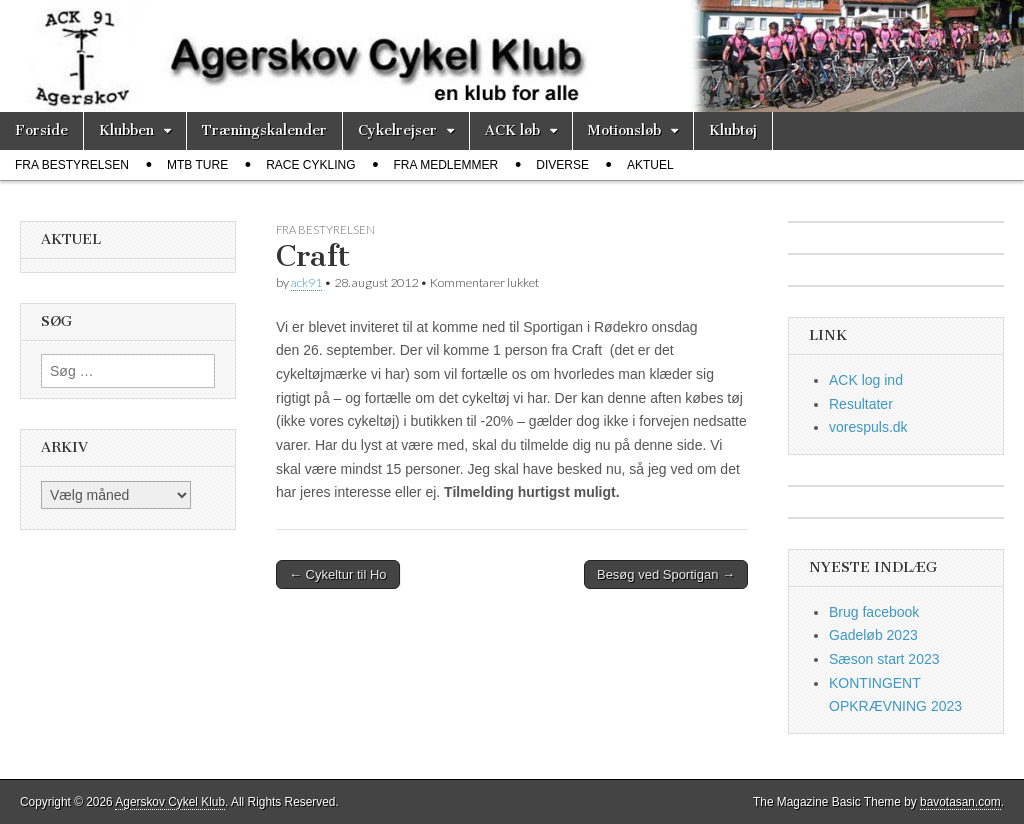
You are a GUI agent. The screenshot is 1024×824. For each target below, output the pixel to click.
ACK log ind (866, 380)
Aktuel (650, 165)
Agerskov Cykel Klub (170, 802)
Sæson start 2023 (884, 659)
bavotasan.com (960, 802)
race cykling (310, 165)
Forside (41, 130)
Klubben (126, 130)
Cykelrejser (397, 130)
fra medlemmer (446, 165)
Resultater (861, 404)
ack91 (306, 282)
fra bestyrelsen (72, 165)
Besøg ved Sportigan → (666, 574)
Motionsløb (624, 130)
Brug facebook (874, 612)
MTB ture (197, 165)
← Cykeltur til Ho (338, 574)
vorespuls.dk (868, 427)
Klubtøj (733, 130)
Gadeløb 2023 (873, 635)
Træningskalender (264, 130)
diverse (562, 165)
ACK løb (512, 130)
